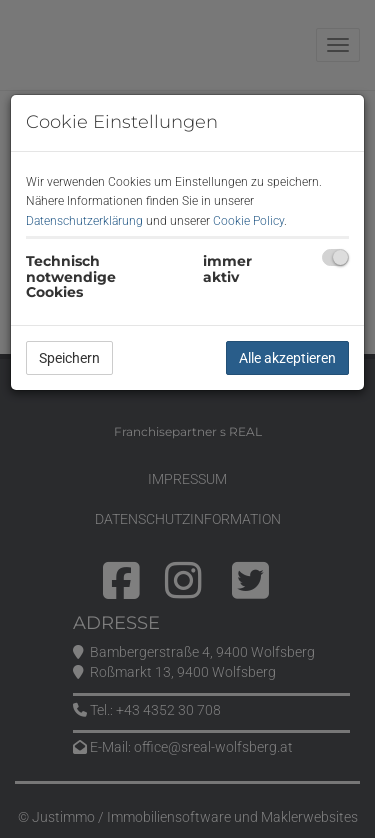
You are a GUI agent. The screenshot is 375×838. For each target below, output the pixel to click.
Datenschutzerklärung (84, 221)
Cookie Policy (248, 221)
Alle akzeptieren (287, 358)
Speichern (69, 358)
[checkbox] (335, 257)
